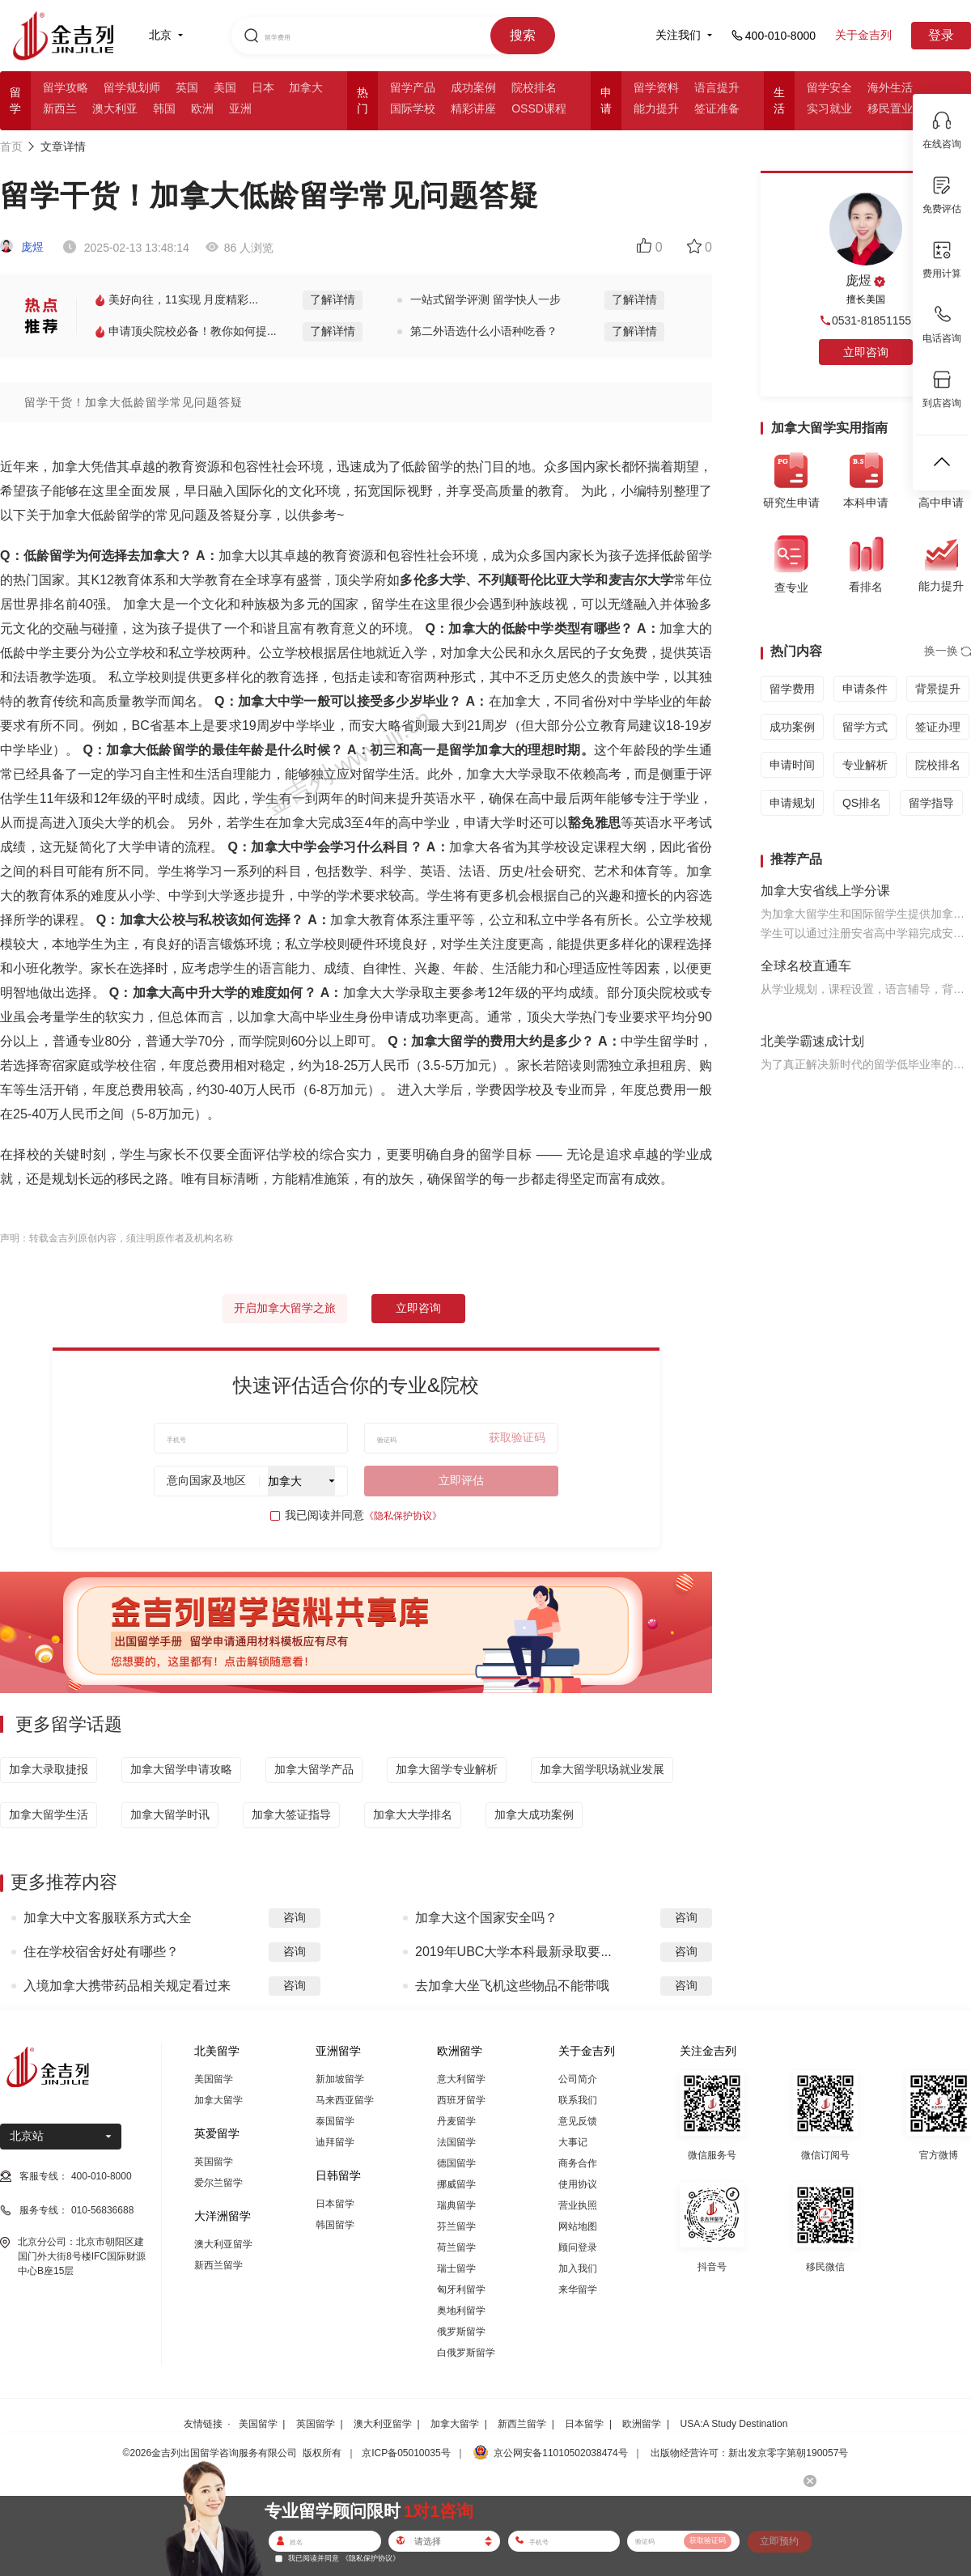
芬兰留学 (456, 2226)
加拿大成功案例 (534, 1814)
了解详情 (332, 299)
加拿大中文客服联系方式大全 (107, 1918)
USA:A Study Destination (734, 2424)
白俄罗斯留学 (466, 2352)
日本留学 (335, 2203)
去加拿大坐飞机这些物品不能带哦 (512, 1985)
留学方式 (865, 726)
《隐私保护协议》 (403, 1515)
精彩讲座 (473, 108)
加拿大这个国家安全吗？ (486, 1918)
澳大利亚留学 (223, 2244)
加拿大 (306, 87)
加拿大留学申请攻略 (181, 1769)
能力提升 (656, 108)
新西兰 (60, 108)
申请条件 (865, 688)
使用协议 (577, 2184)
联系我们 (577, 2100)
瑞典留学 (456, 2205)
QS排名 (861, 802)
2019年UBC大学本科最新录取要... (513, 1952)
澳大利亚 (115, 108)
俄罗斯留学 (461, 2331)
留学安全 (829, 87)
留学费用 (792, 688)
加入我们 (577, 2268)
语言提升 (717, 87)
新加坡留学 (340, 2079)
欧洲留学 (641, 2424)
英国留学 (213, 2161)
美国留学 (213, 2079)
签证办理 (937, 726)
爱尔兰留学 (218, 2182)
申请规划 (792, 802)
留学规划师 (132, 87)
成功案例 (473, 87)
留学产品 (412, 87)
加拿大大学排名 (412, 1814)
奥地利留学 (461, 2310)
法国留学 (456, 2142)
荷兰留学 (456, 2247)
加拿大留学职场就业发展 (602, 1769)
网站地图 (577, 2226)
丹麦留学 (456, 2121)
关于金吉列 (863, 34)
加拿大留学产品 (314, 1769)
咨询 (294, 1917)
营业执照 (577, 2205)
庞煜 (22, 246)
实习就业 (829, 108)
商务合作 (577, 2163)
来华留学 (577, 2289)
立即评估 (461, 1480)
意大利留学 (461, 2079)
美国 (225, 87)
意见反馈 (577, 2121)
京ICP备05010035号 (406, 2453)
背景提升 (937, 688)
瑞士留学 (456, 2268)
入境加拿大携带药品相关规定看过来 (127, 1985)
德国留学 (456, 2163)
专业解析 (865, 764)
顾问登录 (577, 2247)
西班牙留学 (461, 2100)
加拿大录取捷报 (48, 1769)
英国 (187, 87)
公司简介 (577, 2079)
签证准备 (717, 108)
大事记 (572, 2142)
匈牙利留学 (461, 2289)
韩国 (164, 108)
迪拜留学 (335, 2142)
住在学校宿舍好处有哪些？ (101, 1952)
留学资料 (656, 87)
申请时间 (792, 764)
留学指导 (931, 802)
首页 (11, 146)
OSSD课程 (538, 108)
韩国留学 (335, 2224)
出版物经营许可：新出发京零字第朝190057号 (749, 2453)
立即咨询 (418, 1307)
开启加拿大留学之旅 (285, 1307)
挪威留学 (456, 2184)
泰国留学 (335, 2121)
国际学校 (412, 108)
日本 (263, 87)
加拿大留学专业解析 (447, 1769)
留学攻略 (65, 87)
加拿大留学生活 (48, 1814)
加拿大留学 (218, 2100)
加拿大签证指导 (291, 1814)
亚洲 (240, 108)
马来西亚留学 (345, 2100)
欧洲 (202, 108)
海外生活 (890, 87)
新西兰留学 (218, 2265)
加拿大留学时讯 (170, 1814)
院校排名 (534, 87)
